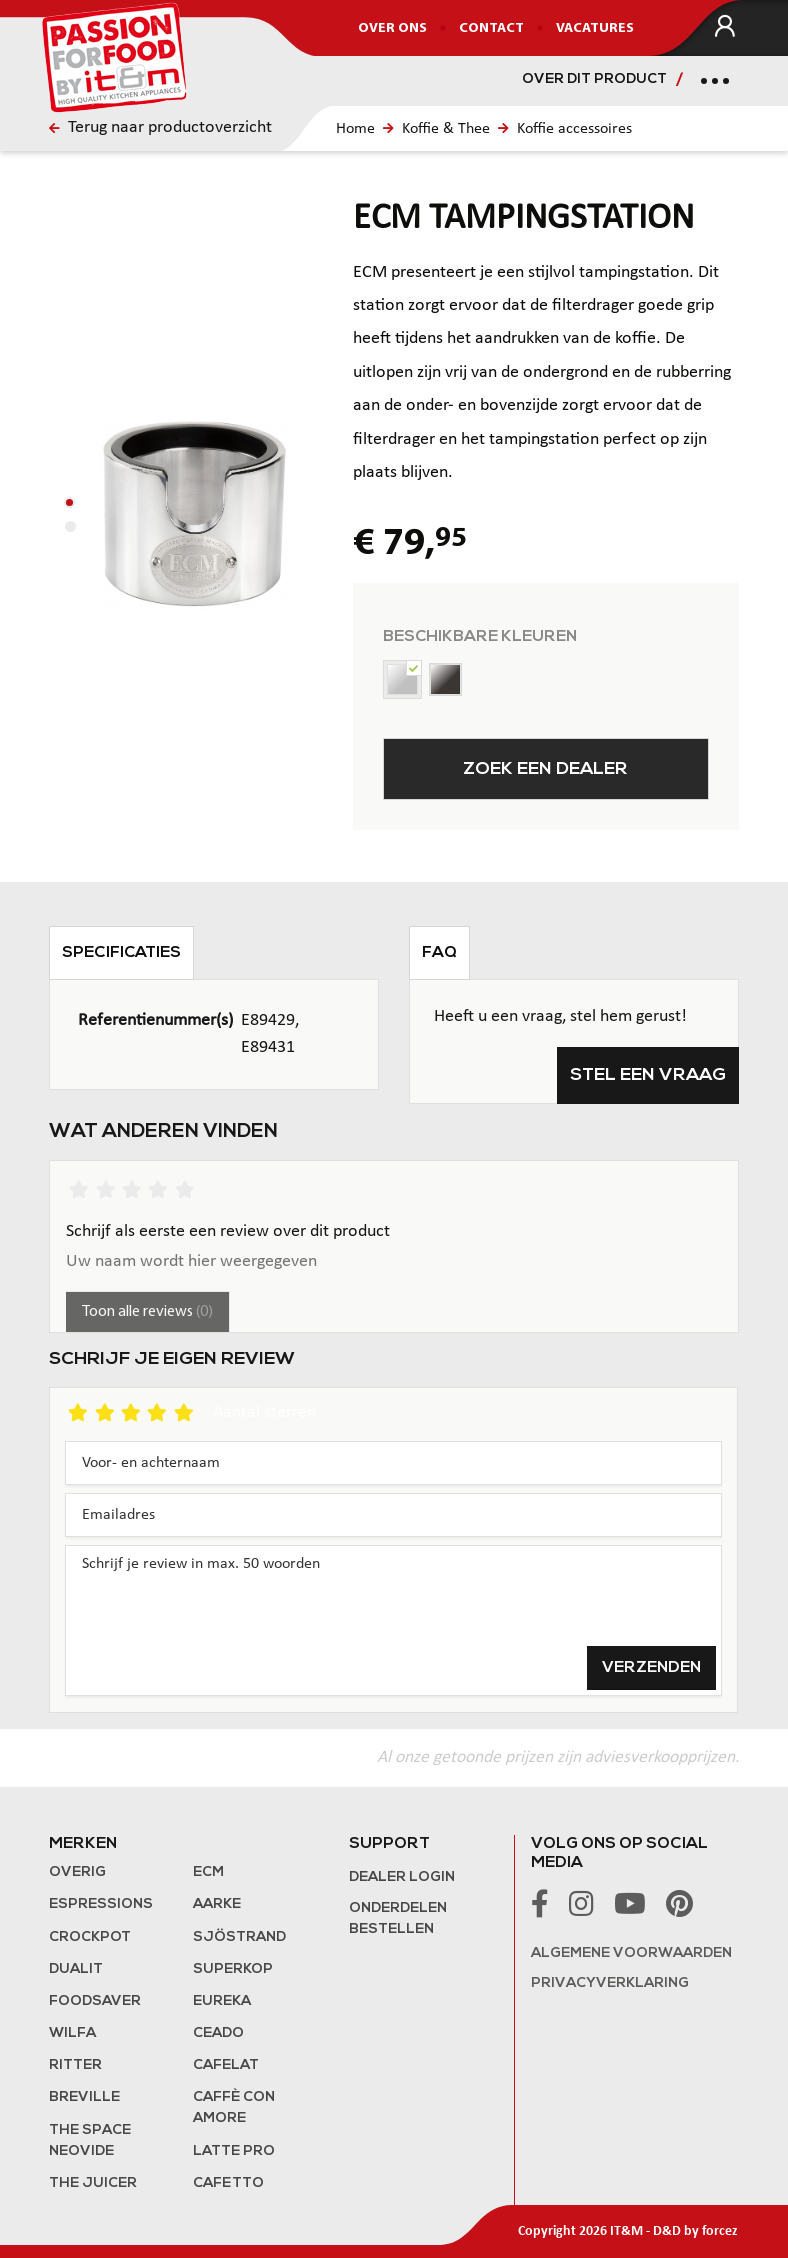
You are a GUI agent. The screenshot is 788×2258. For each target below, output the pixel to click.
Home (355, 129)
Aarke (217, 1904)
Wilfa (72, 2033)
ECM (208, 1872)
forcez (720, 2231)
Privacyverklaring (610, 1983)
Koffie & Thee (446, 129)
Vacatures (595, 28)
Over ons (392, 28)
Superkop (233, 1969)
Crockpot (90, 1937)
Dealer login (402, 1877)
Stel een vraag (648, 1075)
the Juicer (93, 2183)
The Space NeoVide (90, 2141)
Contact (491, 28)
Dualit (76, 1969)
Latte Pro (234, 2151)
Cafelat (226, 2065)
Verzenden (651, 1668)
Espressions (101, 1904)
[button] (69, 502)
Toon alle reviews (147, 1312)
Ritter (75, 2065)
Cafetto (228, 2183)
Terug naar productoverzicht (160, 127)
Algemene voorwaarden (631, 1953)
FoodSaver (95, 2001)
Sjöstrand (239, 1937)
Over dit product (594, 79)
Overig (77, 1872)
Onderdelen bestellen (398, 1919)
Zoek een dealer (545, 769)
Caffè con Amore (234, 2108)
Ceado (218, 2033)
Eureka (222, 2001)
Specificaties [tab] (121, 953)
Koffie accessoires (574, 129)
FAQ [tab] (439, 953)
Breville (84, 2097)
